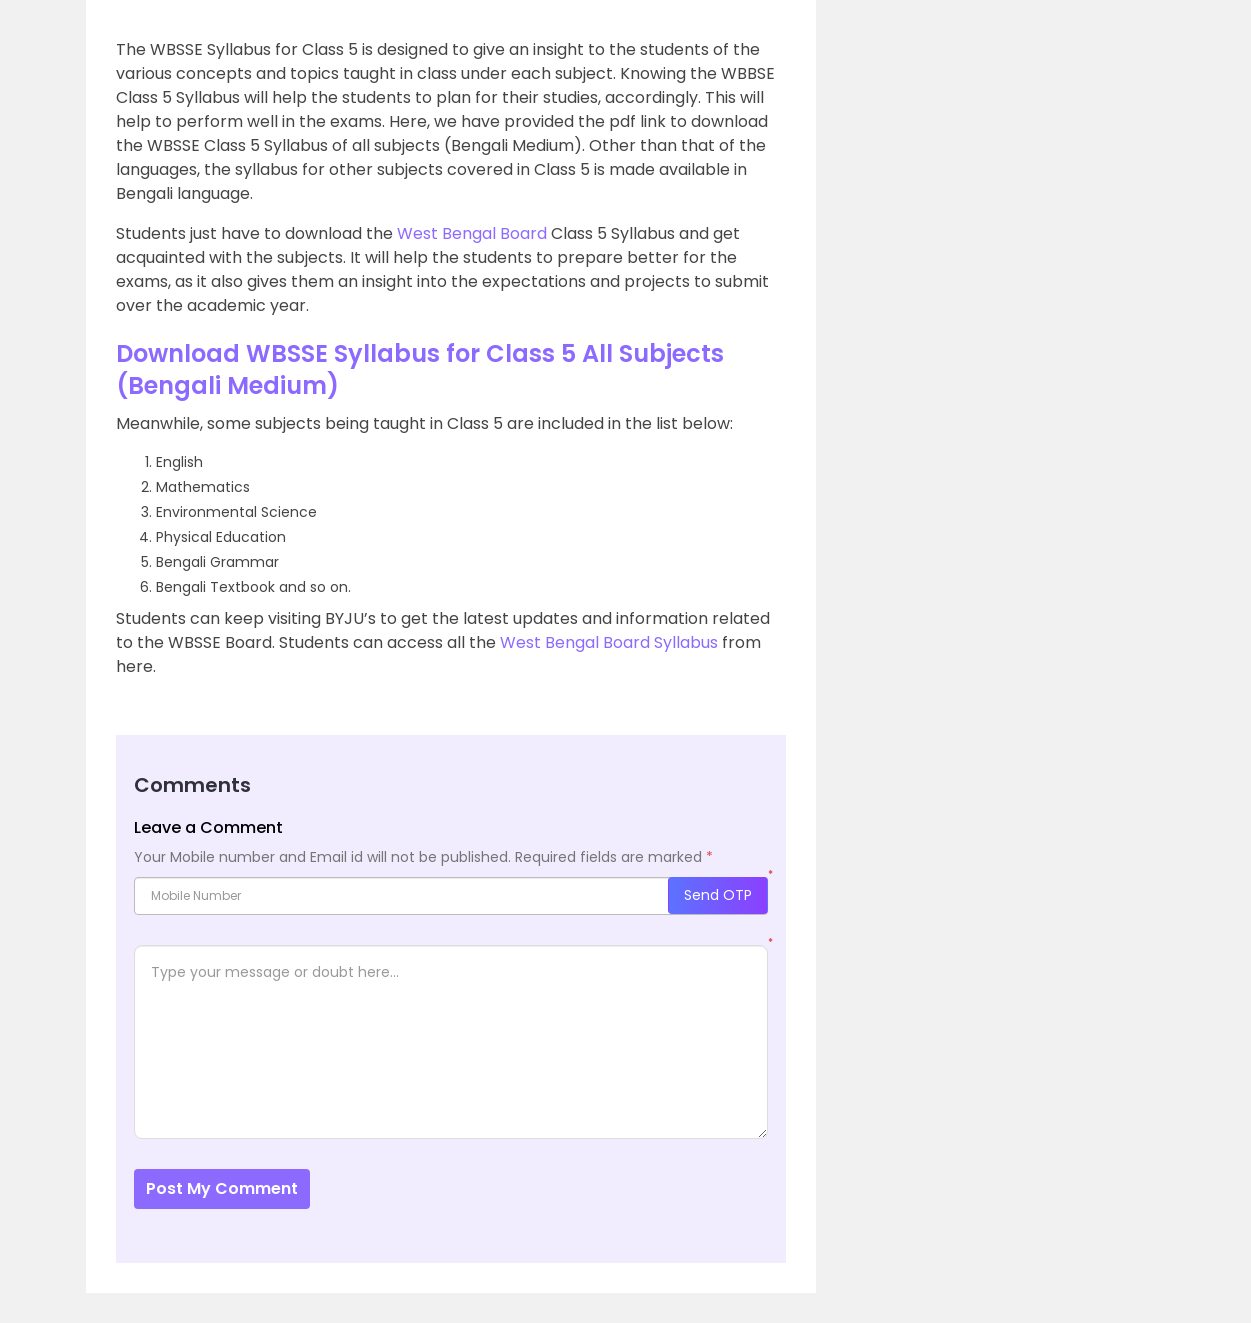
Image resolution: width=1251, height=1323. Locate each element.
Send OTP (718, 895)
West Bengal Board (472, 233)
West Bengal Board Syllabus (609, 642)
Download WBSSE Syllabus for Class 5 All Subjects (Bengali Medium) (420, 369)
